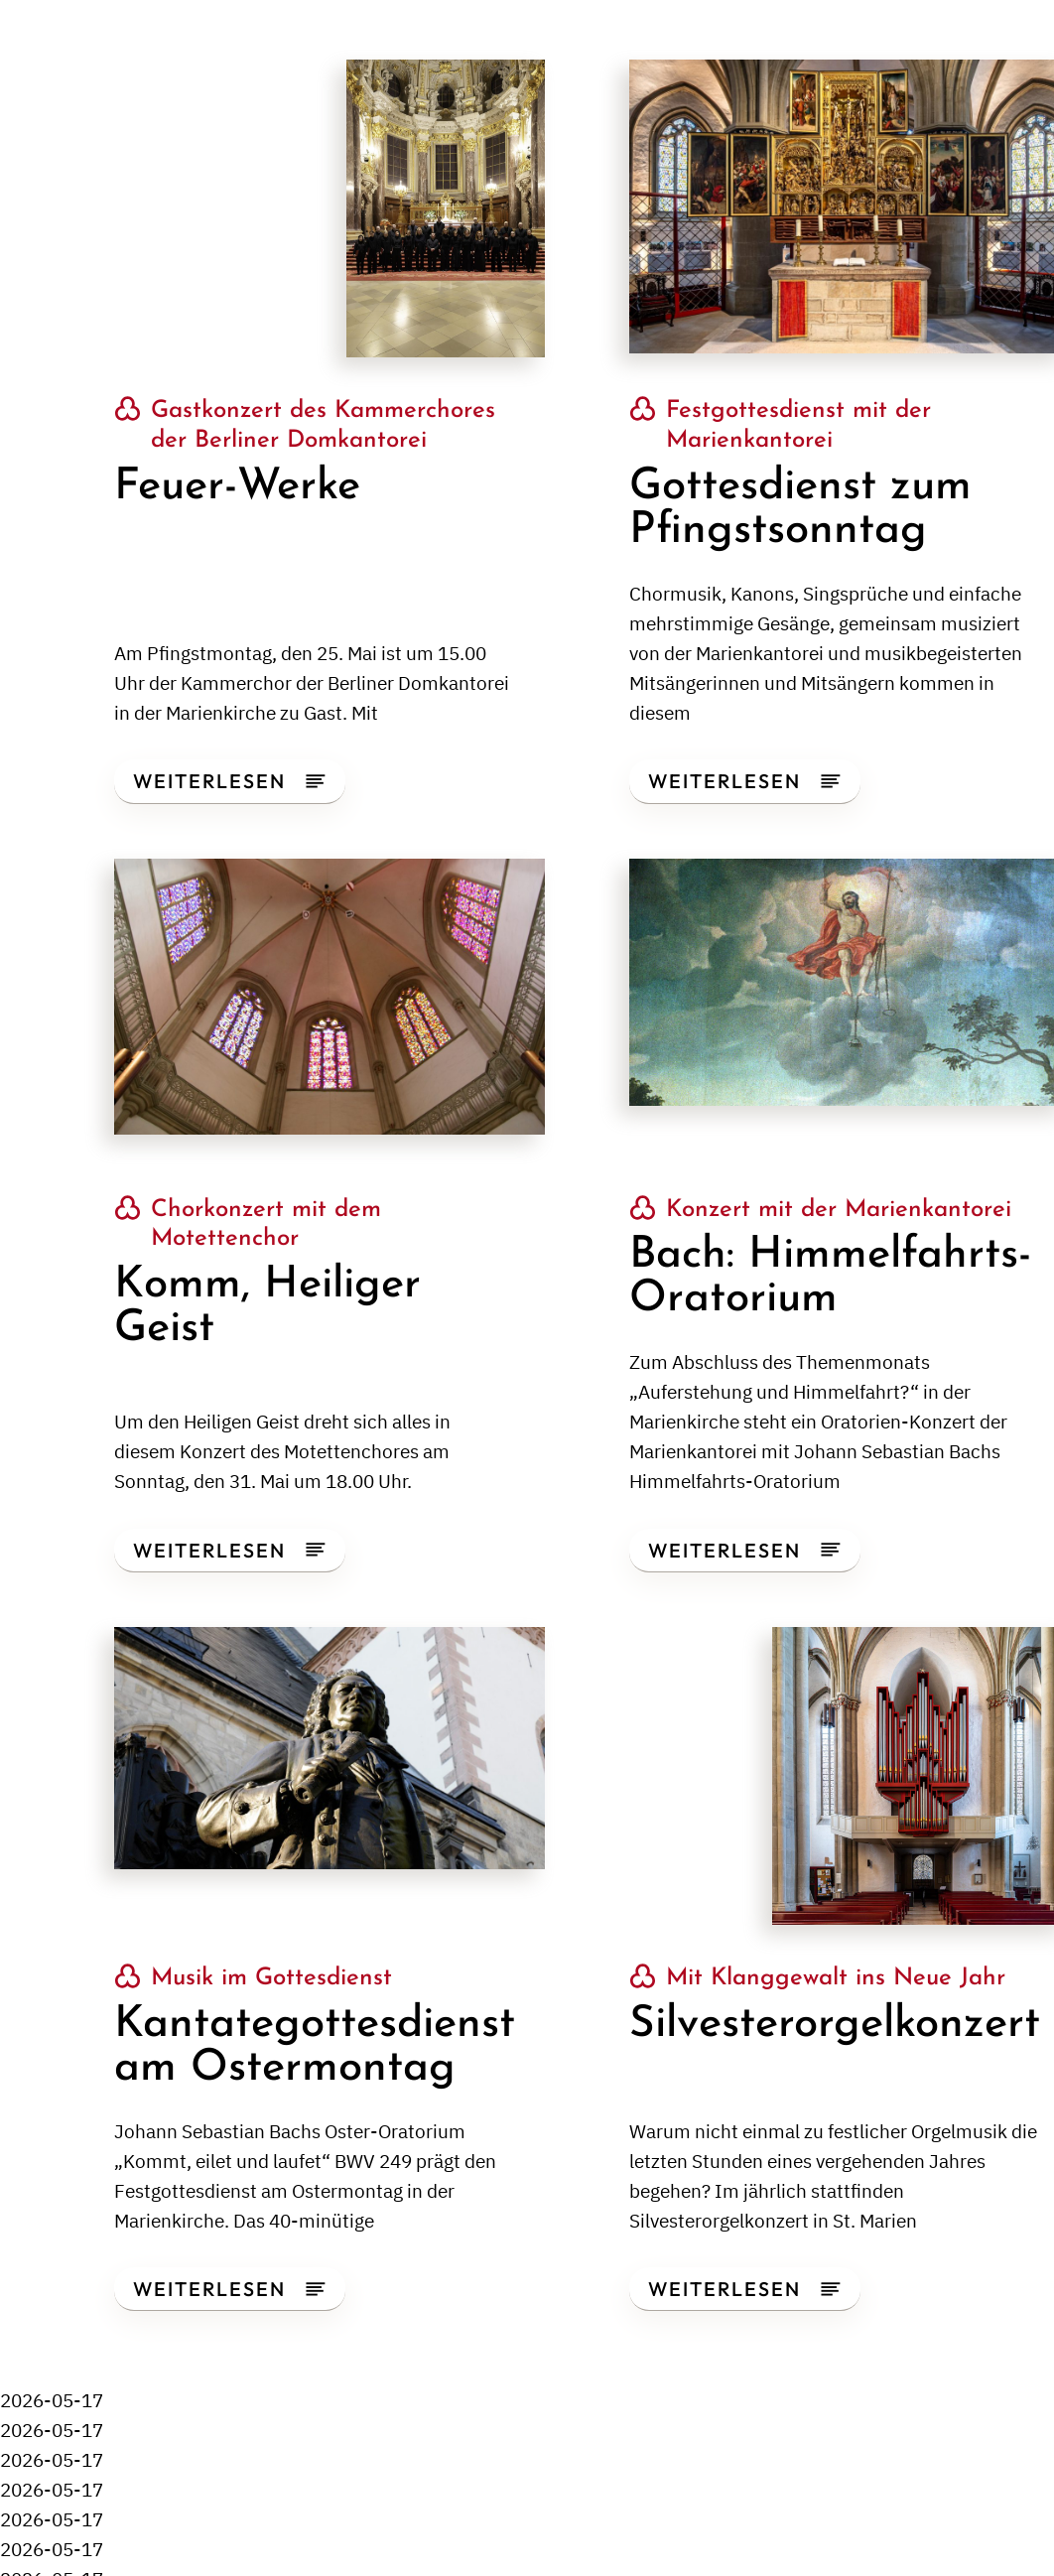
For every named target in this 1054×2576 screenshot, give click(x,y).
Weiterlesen (229, 780)
